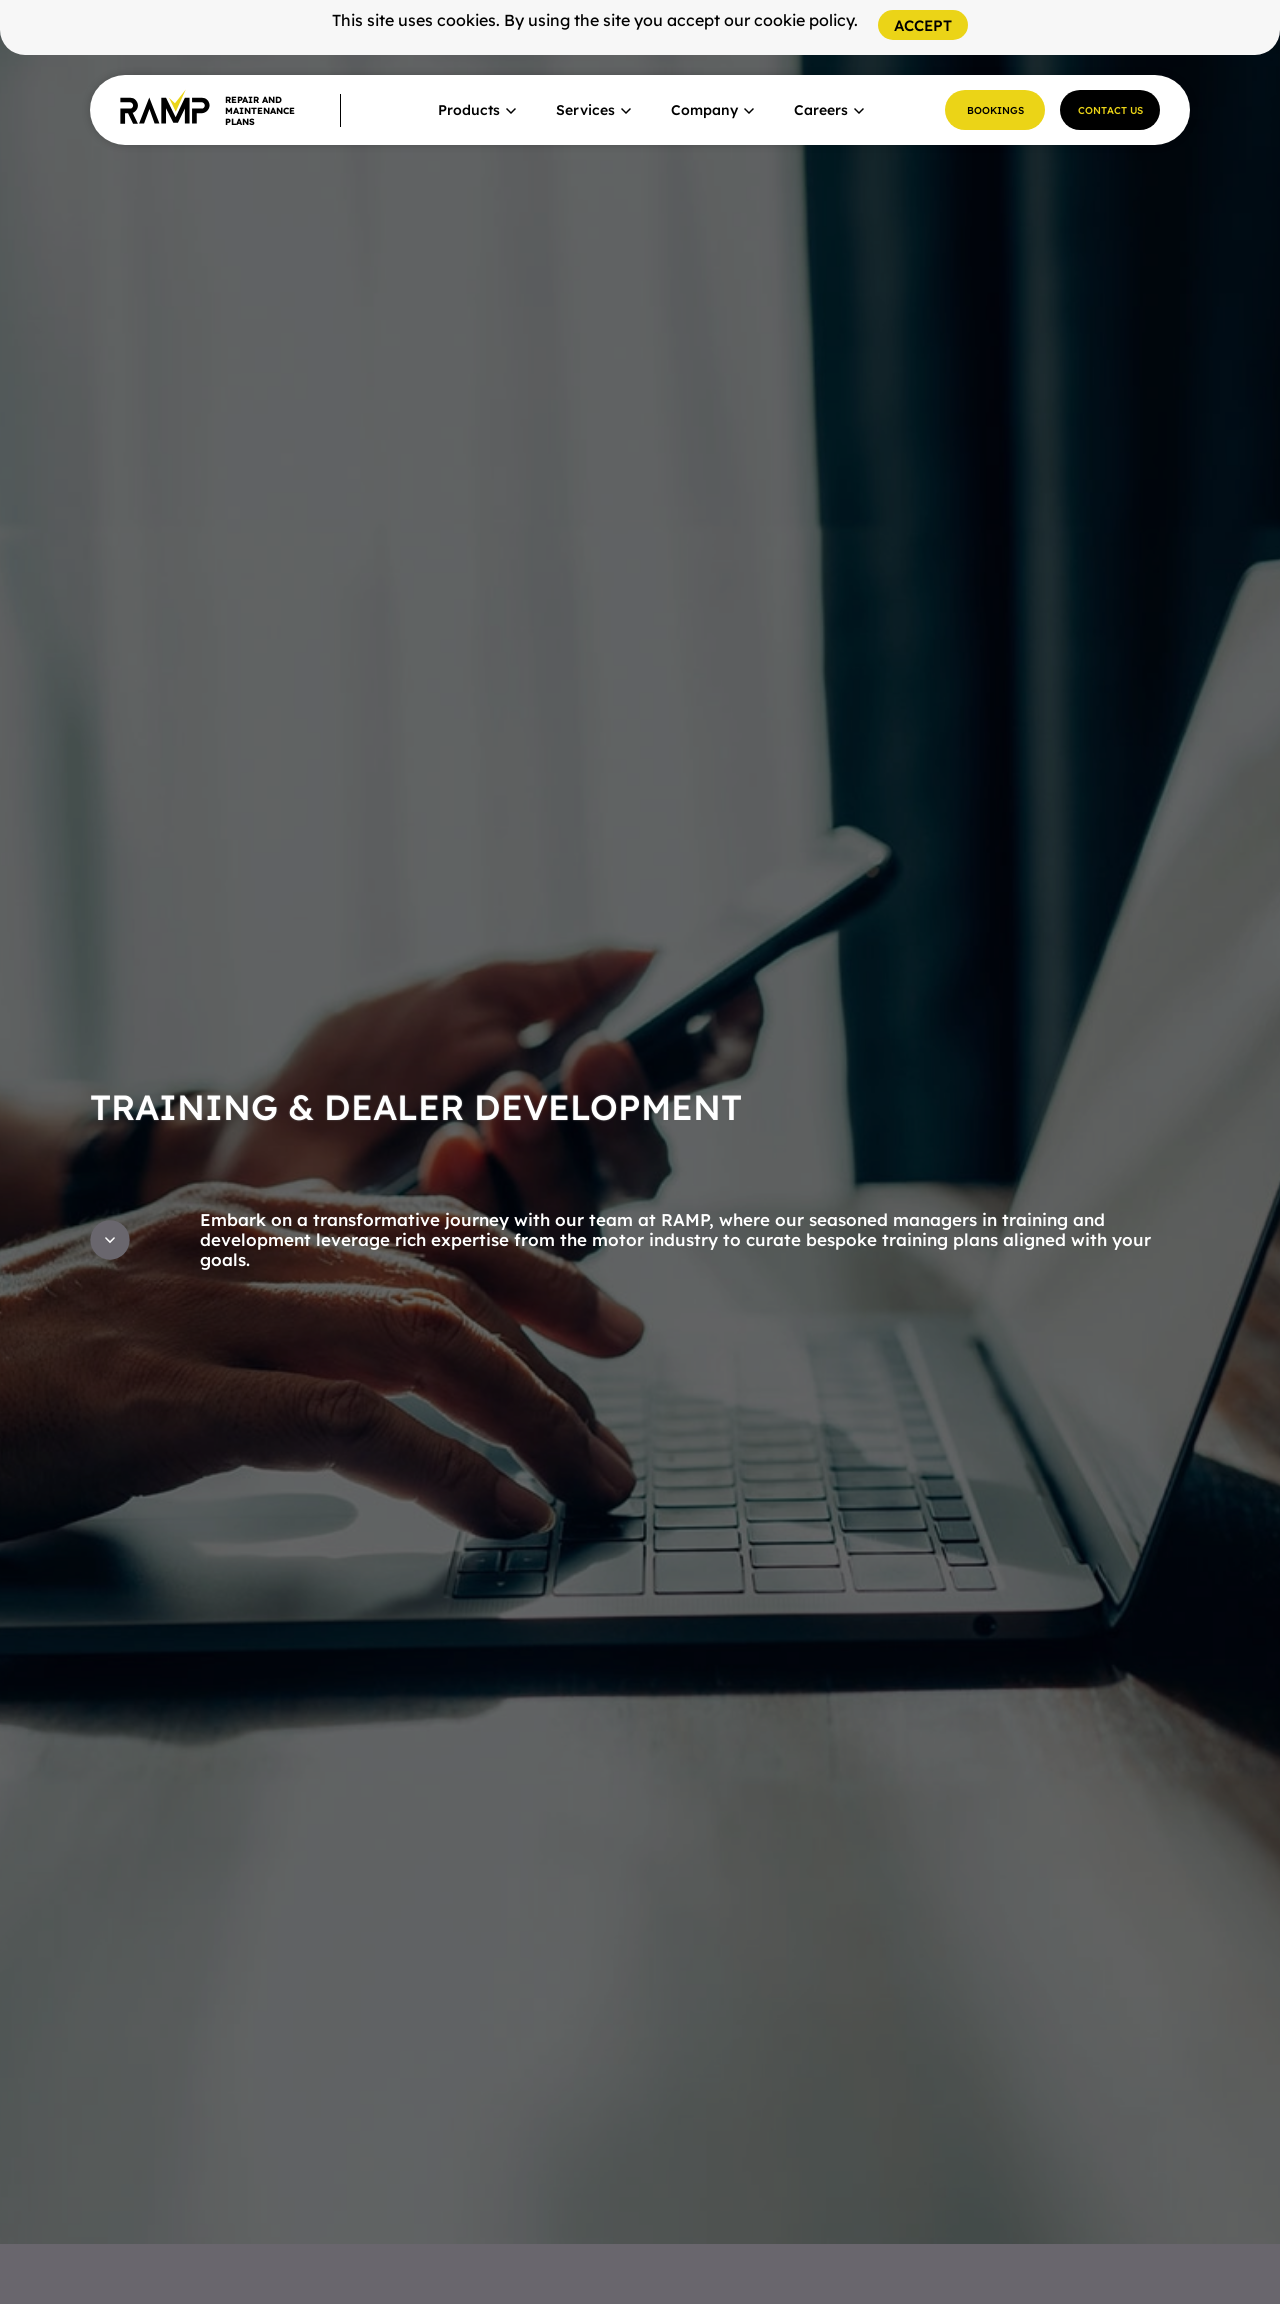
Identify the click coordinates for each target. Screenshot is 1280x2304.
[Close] (923, 25)
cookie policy (804, 20)
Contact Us (1110, 110)
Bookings (995, 110)
